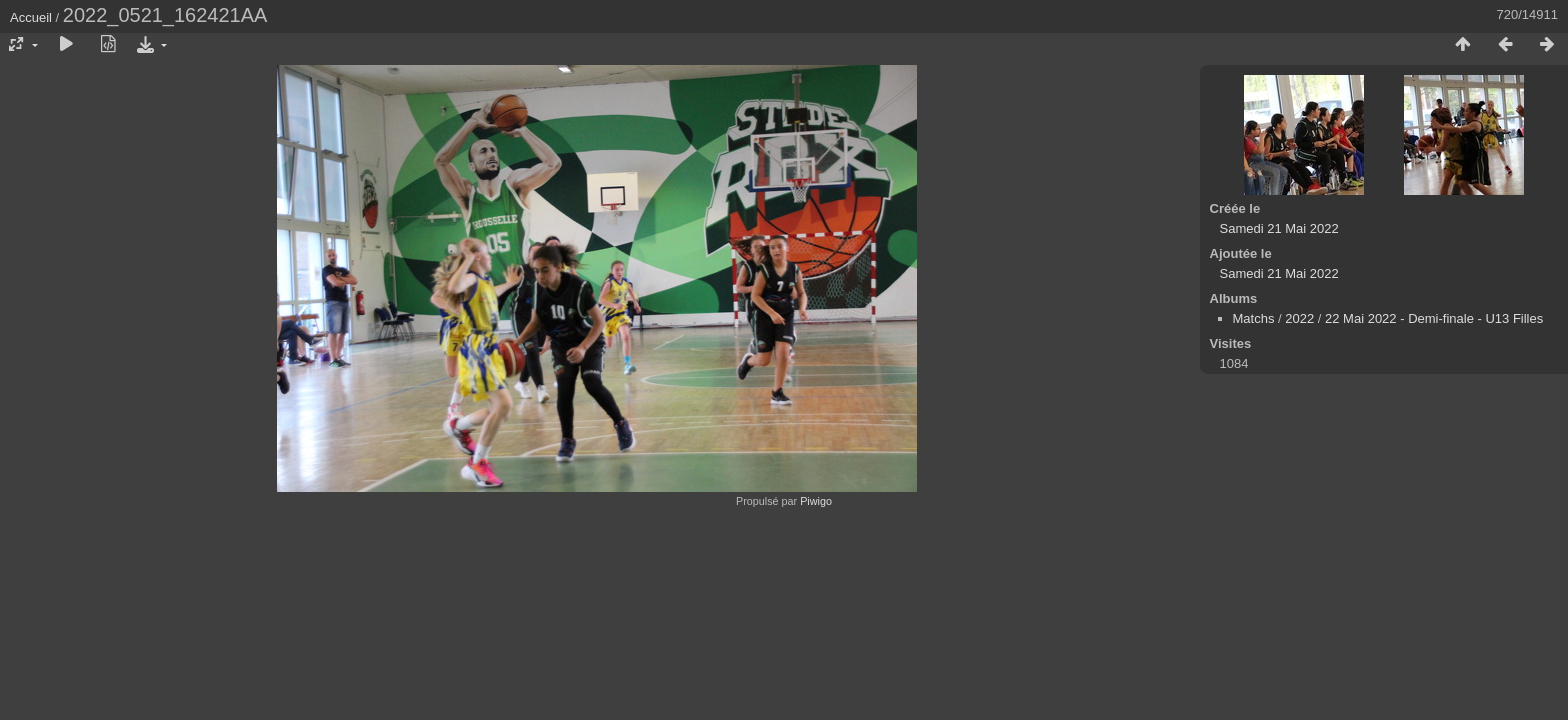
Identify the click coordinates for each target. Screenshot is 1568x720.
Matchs (1254, 318)
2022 (1299, 318)
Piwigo (816, 501)
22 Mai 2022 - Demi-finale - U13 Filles (1434, 318)
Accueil (31, 17)
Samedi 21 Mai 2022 (1279, 228)
